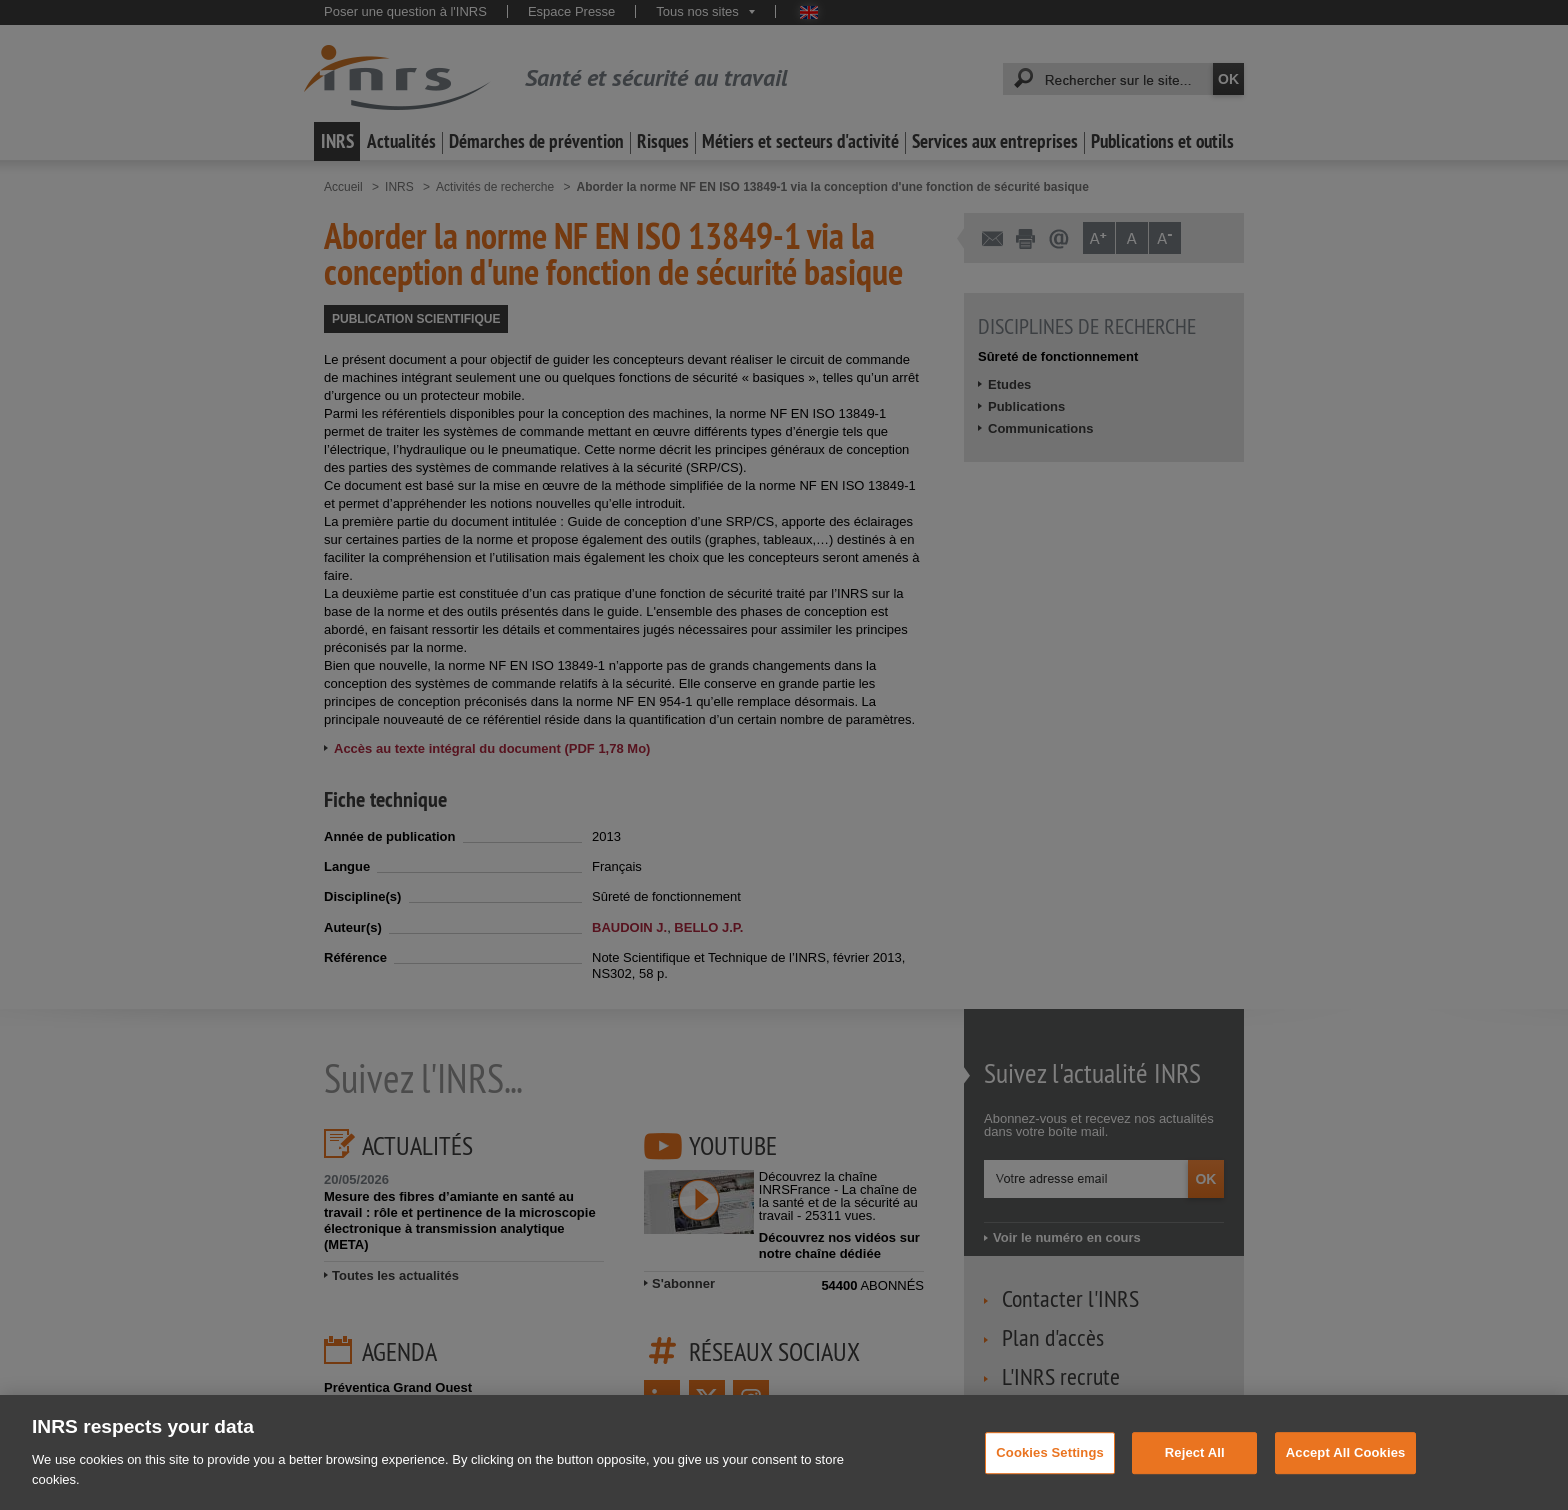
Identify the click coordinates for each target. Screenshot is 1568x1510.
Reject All (1195, 1472)
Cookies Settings (1050, 1472)
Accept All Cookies (1346, 1472)
